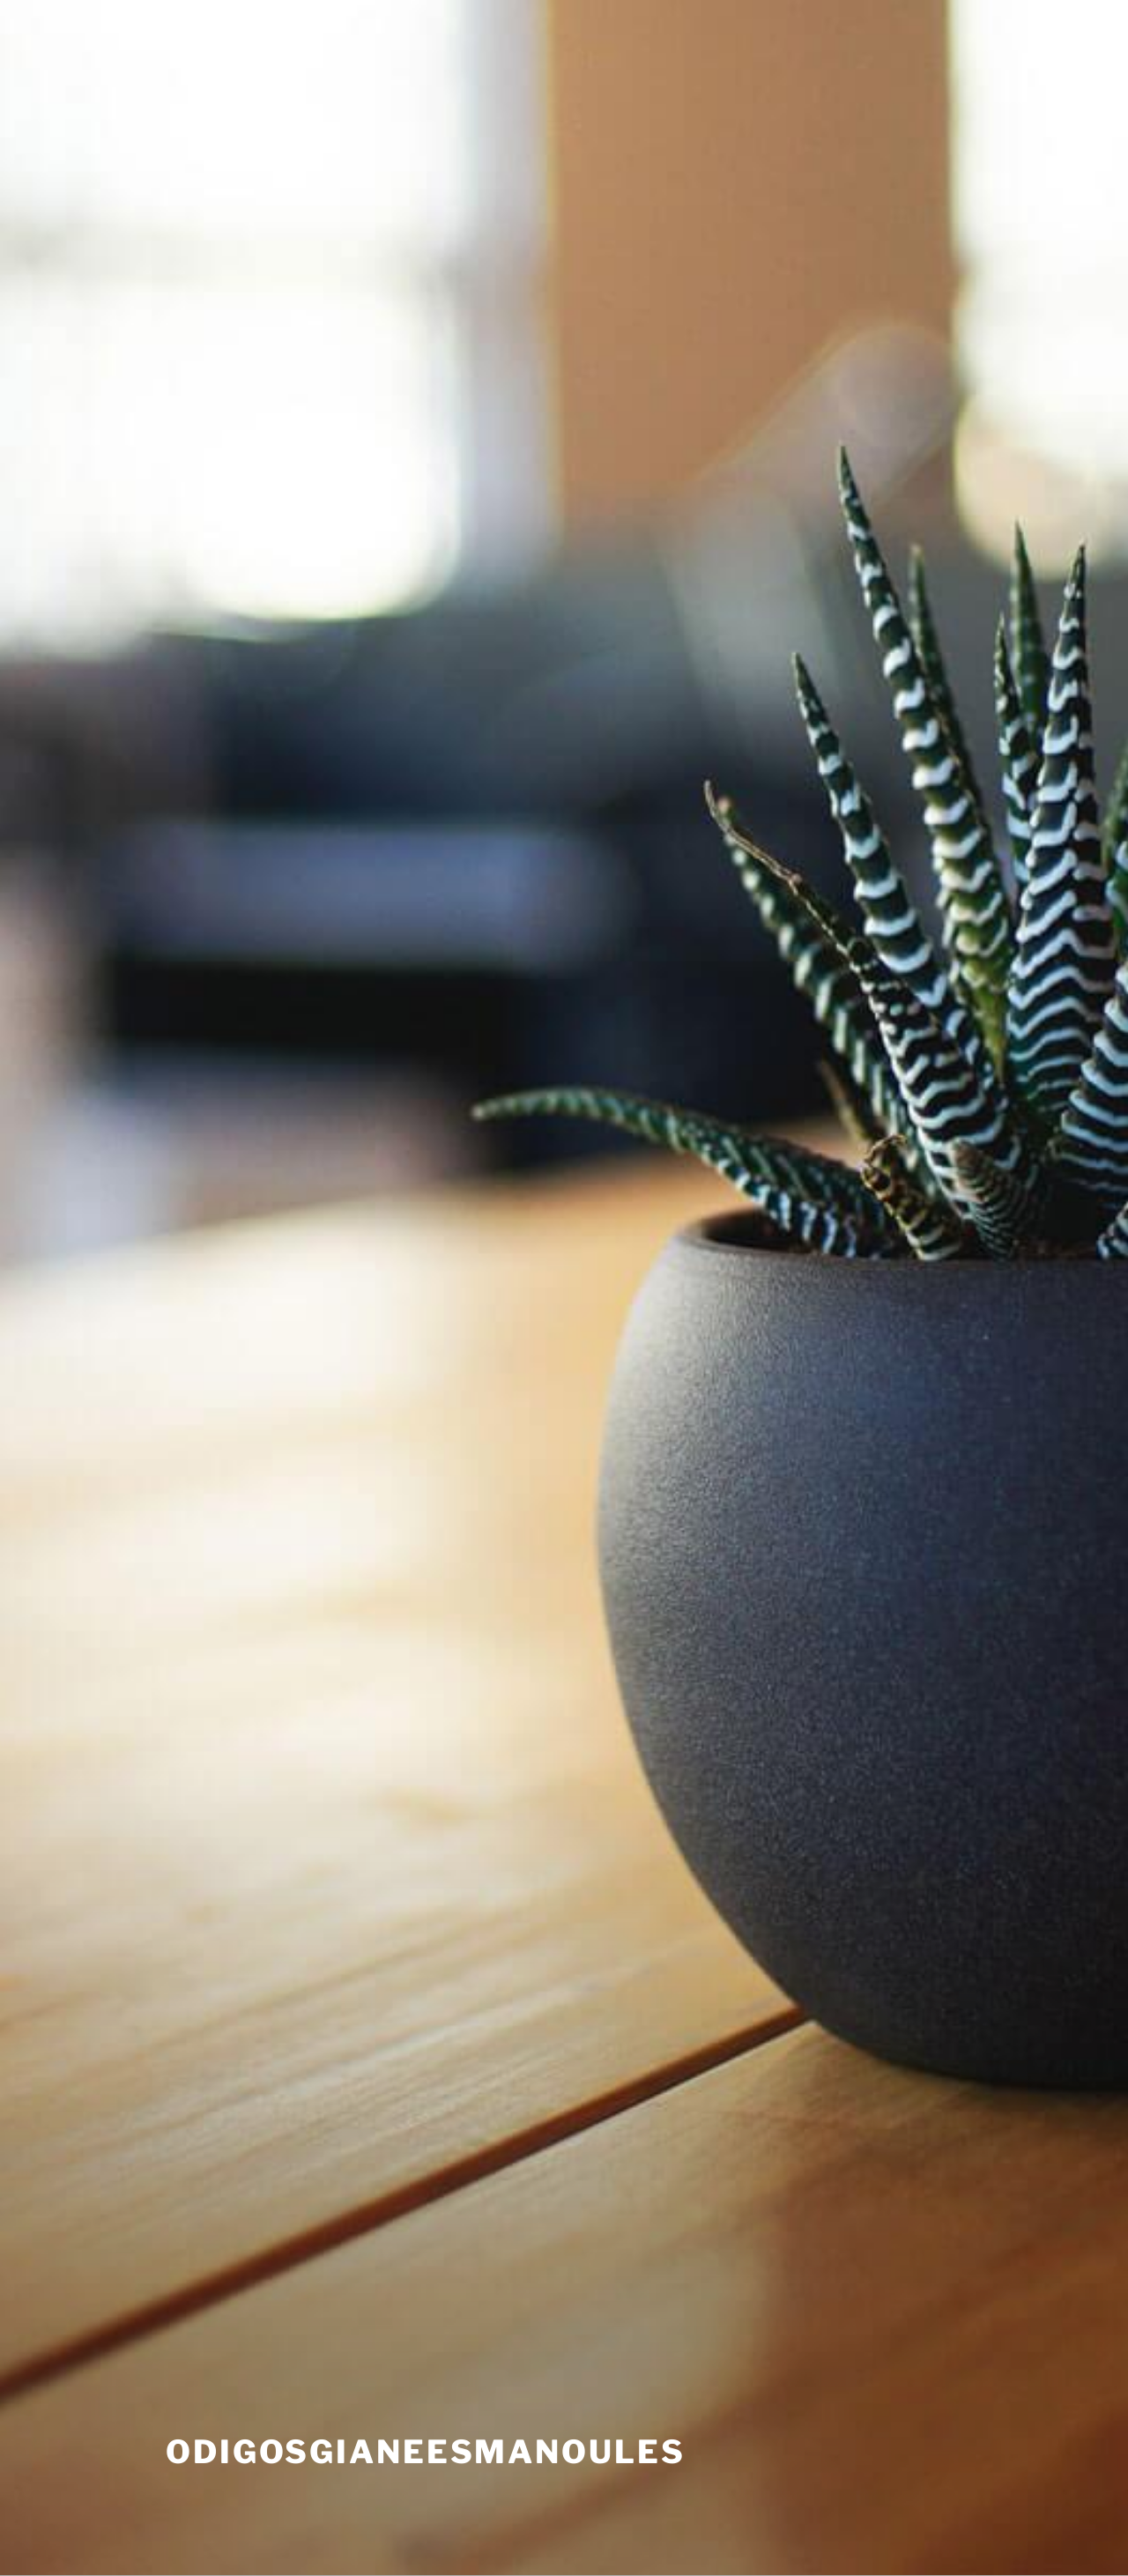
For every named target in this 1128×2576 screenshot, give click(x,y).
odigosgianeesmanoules (425, 2451)
